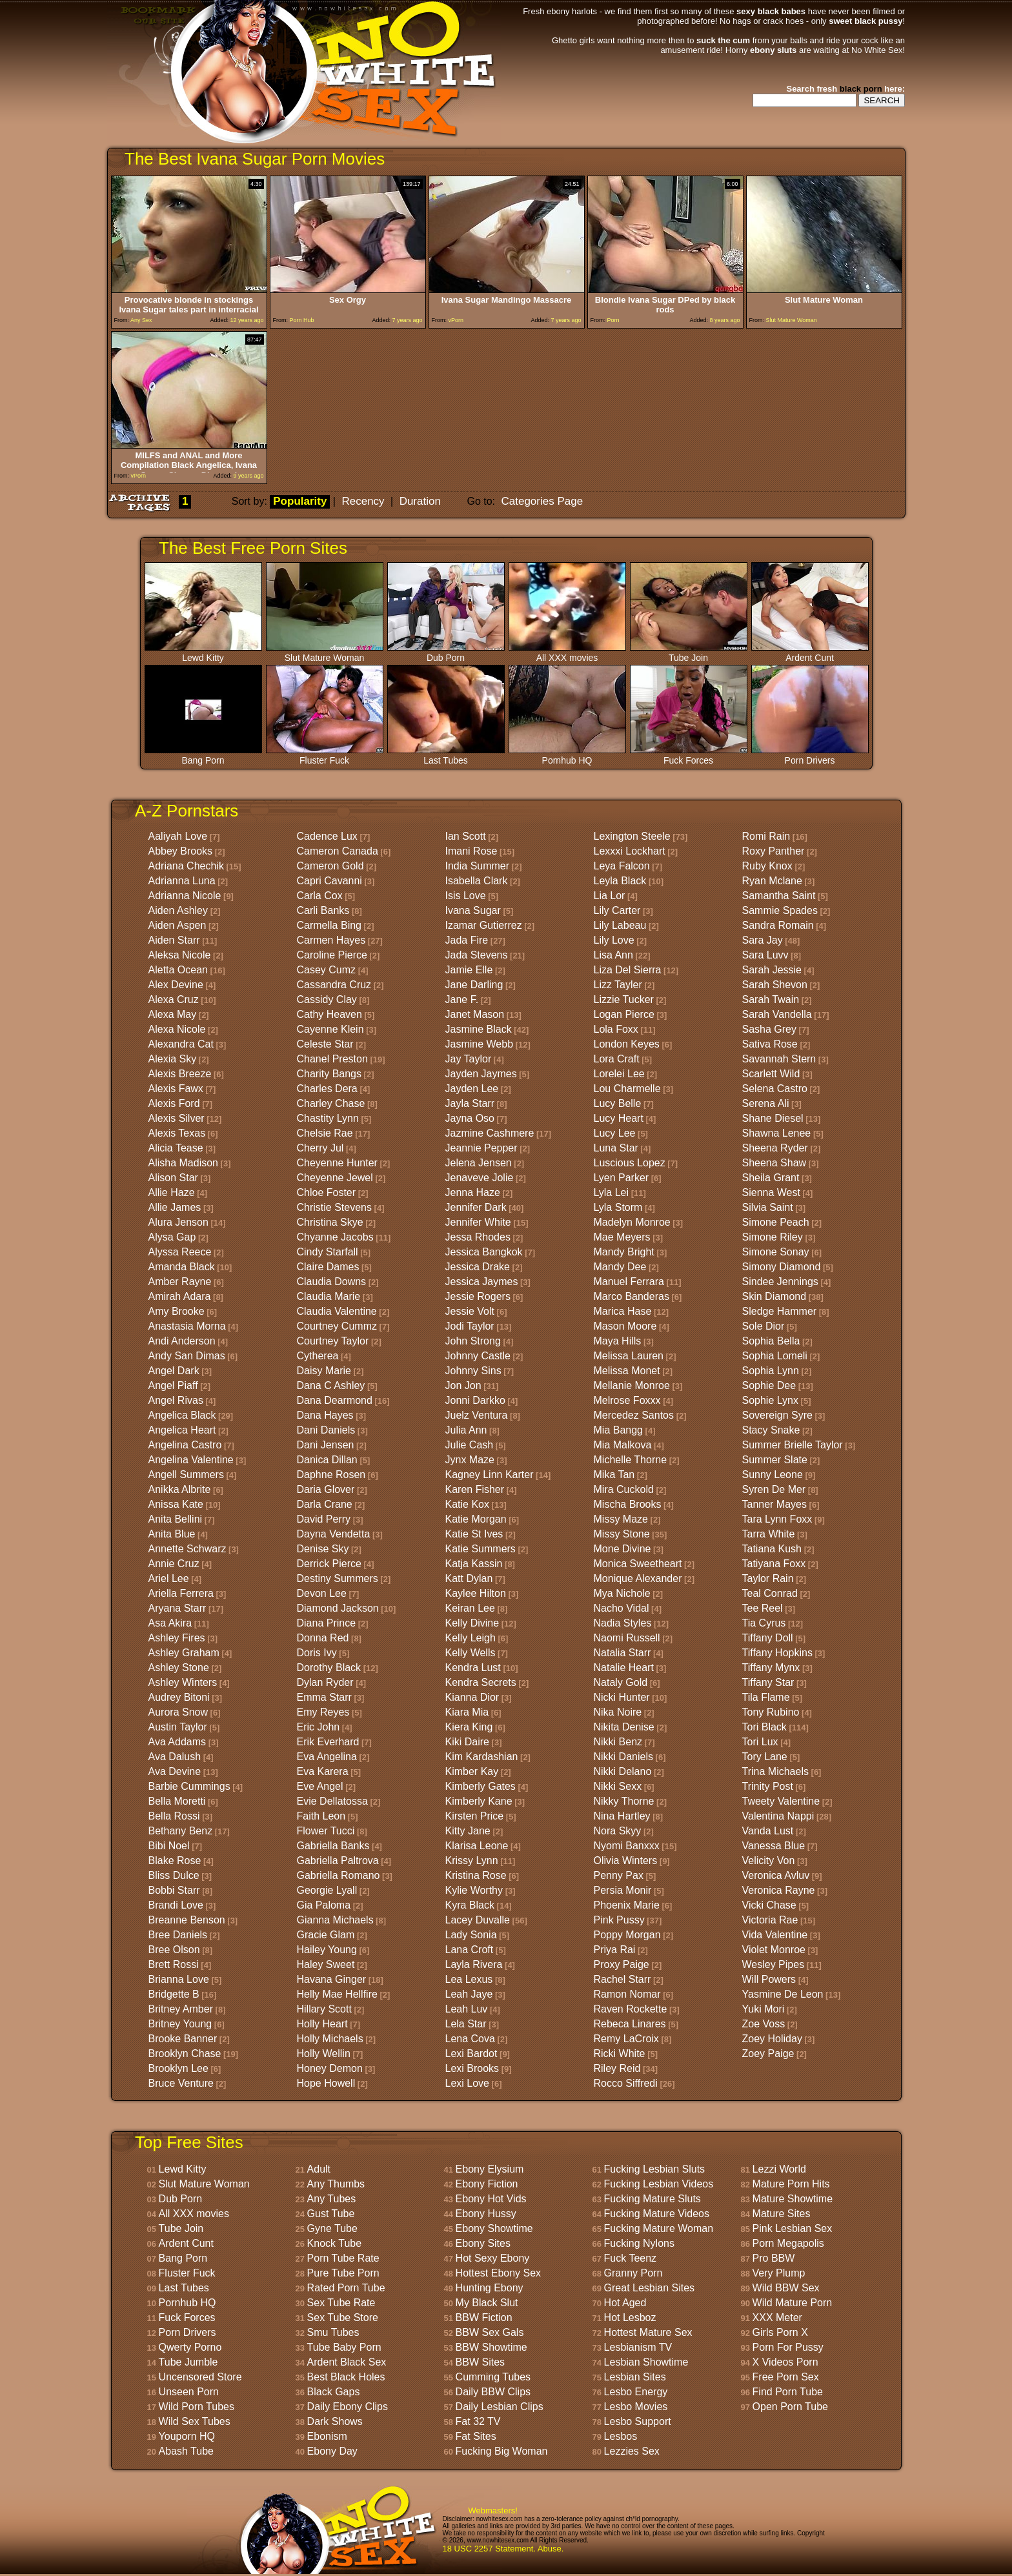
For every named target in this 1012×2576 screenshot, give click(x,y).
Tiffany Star (768, 1682)
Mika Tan (614, 1474)
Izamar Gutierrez (483, 925)
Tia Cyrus (764, 1623)
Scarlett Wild (771, 1073)
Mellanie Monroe (632, 1385)
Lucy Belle (618, 1103)
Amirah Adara (179, 1296)
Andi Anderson (182, 1340)
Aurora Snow (178, 1712)
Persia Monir (623, 1890)
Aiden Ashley (178, 910)
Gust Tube (331, 2213)
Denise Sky (323, 1548)
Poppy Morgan (627, 1934)
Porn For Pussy (788, 2347)
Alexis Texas (177, 1133)
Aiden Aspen (177, 925)
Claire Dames (328, 1266)
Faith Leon (321, 1815)
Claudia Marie (329, 1296)
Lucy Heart (618, 1118)
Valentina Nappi (778, 1815)
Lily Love (614, 940)
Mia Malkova (623, 1444)
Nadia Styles (623, 1623)
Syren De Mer (774, 1489)
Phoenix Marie (627, 1905)
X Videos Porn (785, 2362)
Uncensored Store (200, 2376)
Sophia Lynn (770, 1370)
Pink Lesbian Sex (793, 2228)
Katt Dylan (469, 1578)
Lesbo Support (637, 2421)
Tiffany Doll (767, 1637)
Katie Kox (467, 1504)
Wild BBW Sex (786, 2287)
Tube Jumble (188, 2362)
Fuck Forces (688, 756)
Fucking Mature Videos (656, 2213)
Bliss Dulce (173, 1875)
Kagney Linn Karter (489, 1474)
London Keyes (627, 1044)
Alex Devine (175, 984)
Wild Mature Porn (793, 2302)
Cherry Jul (320, 1147)
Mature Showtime (793, 2198)
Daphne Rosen (331, 1474)
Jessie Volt (469, 1311)
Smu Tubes (333, 2332)
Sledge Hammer (779, 1311)
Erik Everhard (328, 1741)
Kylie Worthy (474, 1890)
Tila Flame (766, 1697)
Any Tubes (331, 2198)
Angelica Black (182, 1415)
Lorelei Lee (619, 1073)
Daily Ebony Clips (347, 2406)
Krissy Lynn (471, 1860)
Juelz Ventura (476, 1415)
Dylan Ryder (325, 1682)
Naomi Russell (627, 1637)
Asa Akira (170, 1623)
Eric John (318, 1726)
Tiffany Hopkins (777, 1652)
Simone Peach (775, 1222)
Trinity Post (767, 1786)
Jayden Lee (472, 1088)
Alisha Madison (183, 1162)
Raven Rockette (630, 2008)
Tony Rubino (771, 1712)
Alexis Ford (174, 1103)
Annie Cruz (173, 1563)
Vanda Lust (768, 1830)
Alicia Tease (175, 1147)
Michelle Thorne (630, 1459)
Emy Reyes (323, 1712)
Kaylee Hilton (475, 1593)
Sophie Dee (769, 1385)
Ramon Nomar (627, 1994)
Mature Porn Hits (791, 2183)
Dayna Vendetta (333, 1533)
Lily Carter (617, 910)
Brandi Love (175, 1905)
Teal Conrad (770, 1593)
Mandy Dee (620, 1266)
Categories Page (542, 501)
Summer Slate (774, 1459)
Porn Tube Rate (343, 2258)
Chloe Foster (326, 1192)
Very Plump (779, 2272)
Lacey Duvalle (478, 1919)
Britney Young (180, 2023)
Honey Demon (330, 2068)
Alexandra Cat (181, 1044)
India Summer (477, 865)
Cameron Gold (330, 865)
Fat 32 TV (478, 2421)
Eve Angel (320, 1786)
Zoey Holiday (772, 2038)
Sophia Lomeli (774, 1355)
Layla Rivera (474, 1964)
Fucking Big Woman (502, 2451)
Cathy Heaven (329, 1014)
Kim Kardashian (481, 1756)
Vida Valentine (775, 1934)
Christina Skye (330, 1222)
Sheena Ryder (775, 1147)
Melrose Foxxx (627, 1400)
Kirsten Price (474, 1815)
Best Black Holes (346, 2376)
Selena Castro (774, 1088)
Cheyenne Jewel (335, 1177)
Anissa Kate (175, 1504)
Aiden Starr (174, 940)
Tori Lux (760, 1741)
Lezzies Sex (632, 2451)
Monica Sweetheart (638, 1563)
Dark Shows (335, 2421)
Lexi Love (467, 2083)
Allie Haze (171, 1192)
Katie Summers (480, 1548)
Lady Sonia (471, 1934)
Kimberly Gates (480, 1786)
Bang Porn (203, 756)
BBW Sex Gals (490, 2332)
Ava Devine (174, 1771)
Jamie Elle (469, 969)
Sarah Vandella (777, 1014)
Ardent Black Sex (347, 2362)
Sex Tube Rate (341, 2302)
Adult (318, 2169)
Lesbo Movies (636, 2406)
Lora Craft (617, 1058)
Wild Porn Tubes (196, 2406)
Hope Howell (326, 2083)
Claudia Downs (332, 1281)
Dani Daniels (326, 1430)
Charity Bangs (329, 1073)
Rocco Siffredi (626, 2083)
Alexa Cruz (173, 999)
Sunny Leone (772, 1474)
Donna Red (323, 1637)
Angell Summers (186, 1474)
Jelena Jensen (478, 1162)
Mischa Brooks (628, 1504)
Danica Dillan (327, 1459)
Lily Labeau (620, 925)
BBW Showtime (491, 2347)
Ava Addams (177, 1741)
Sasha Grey (769, 1029)
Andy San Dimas (186, 1355)
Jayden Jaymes (481, 1073)
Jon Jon (463, 1385)
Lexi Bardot (471, 2053)
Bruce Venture (181, 2083)
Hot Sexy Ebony (493, 2258)
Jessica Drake (477, 1266)
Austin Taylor (177, 1726)
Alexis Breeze (180, 1073)
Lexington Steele (632, 836)
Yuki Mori (763, 2008)
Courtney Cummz (337, 1326)
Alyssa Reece (180, 1251)
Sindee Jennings (780, 1281)
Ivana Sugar (473, 910)
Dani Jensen (325, 1444)
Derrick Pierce (329, 1563)
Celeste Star (325, 1044)
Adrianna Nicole (184, 895)
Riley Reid (617, 2068)
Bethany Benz (180, 1830)
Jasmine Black (478, 1029)
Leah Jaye (469, 1994)
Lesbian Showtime (646, 2362)
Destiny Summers (337, 1578)
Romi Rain (766, 836)
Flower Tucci (326, 1830)
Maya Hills (618, 1340)
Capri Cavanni (329, 880)
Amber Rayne (180, 1281)
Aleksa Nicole (179, 954)
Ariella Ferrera (181, 1593)
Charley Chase (331, 1103)
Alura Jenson (178, 1222)
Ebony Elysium (490, 2169)
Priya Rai (615, 1949)
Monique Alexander (638, 1578)
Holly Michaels (330, 2038)
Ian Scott (465, 836)
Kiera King (469, 1726)
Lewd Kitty (203, 653)
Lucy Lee (615, 1133)
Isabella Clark (476, 880)
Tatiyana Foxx (774, 1563)
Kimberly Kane (478, 1801)
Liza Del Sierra (628, 969)
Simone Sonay (775, 1251)
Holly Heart (322, 2023)
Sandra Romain (778, 925)
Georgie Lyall (327, 1890)
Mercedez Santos (634, 1415)
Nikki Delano (623, 1771)
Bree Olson (174, 1949)
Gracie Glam (326, 1934)
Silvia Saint (767, 1207)
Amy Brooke (176, 1311)
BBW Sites (480, 2362)
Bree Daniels (178, 1934)
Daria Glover (326, 1489)
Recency (362, 501)
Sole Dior (763, 1326)
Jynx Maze (469, 1459)
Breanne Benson (186, 1919)
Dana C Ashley (331, 1385)
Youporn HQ (187, 2436)
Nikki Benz (618, 1741)
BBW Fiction (484, 2317)
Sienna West (771, 1192)
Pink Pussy (619, 1919)
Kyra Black (469, 1905)
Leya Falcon (622, 865)
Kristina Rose (476, 1875)
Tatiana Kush (772, 1548)
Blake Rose (174, 1860)
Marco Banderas (631, 1296)
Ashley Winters (183, 1682)
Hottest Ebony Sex (498, 2272)
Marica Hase (623, 1311)
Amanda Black (181, 1266)
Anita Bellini (175, 1519)
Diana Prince (326, 1623)
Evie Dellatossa (332, 1801)
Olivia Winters (626, 1860)
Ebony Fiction (487, 2183)
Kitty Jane (468, 1830)
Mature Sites (782, 2213)
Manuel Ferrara (629, 1281)
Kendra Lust (473, 1667)
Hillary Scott (324, 2008)
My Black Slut (487, 2302)
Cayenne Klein (330, 1029)
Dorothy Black (329, 1667)
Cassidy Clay (327, 999)
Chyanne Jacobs (335, 1237)
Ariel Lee (168, 1578)
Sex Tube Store (342, 2317)
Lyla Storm (618, 1207)
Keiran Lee (470, 1608)
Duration (420, 501)
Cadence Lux (327, 836)
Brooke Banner (183, 2038)
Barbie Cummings (189, 1786)
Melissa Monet (627, 1370)
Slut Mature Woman (324, 653)
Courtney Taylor (333, 1340)
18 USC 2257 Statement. (489, 2548)
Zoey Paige (768, 2053)
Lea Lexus (469, 1979)
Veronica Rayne (778, 1890)
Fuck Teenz (630, 2258)
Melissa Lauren (629, 1355)
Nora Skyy (618, 1830)
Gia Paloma (324, 1905)
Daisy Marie (324, 1370)
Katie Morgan (476, 1519)
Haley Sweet (326, 1964)
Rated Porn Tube (346, 2287)
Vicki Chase (769, 1905)
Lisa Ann (613, 954)
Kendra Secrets (480, 1682)
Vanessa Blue (773, 1845)
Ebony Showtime (494, 2228)
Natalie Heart (624, 1667)
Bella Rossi (174, 1815)
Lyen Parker (621, 1177)
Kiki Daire (467, 1741)
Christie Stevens (334, 1207)
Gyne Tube (332, 2228)
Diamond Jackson (338, 1608)
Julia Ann (466, 1430)
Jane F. (462, 999)
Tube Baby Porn (344, 2347)
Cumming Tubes (493, 2376)
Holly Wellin (323, 2053)
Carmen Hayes (331, 940)
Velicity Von (768, 1860)
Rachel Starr (622, 1979)
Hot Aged (625, 2302)
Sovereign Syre (777, 1415)
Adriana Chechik (186, 865)
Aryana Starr (177, 1608)
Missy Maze (621, 1519)
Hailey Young (327, 1949)
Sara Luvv (765, 954)
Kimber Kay (472, 1771)
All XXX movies (567, 653)
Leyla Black (620, 880)
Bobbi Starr (174, 1890)
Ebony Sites (483, 2243)
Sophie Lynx (770, 1400)
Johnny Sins (473, 1370)
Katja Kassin (474, 1563)
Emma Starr (324, 1697)
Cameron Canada (337, 851)
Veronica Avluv (776, 1875)
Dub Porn (446, 653)
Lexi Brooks (472, 2068)
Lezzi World (779, 2169)
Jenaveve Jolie (479, 1177)
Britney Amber (180, 2008)
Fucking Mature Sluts (652, 2198)
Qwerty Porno (190, 2347)
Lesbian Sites (635, 2376)
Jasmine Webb (479, 1044)
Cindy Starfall (327, 1251)
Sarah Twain (771, 999)
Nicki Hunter (622, 1697)
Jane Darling (474, 984)
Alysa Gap (172, 1237)
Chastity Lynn (328, 1118)
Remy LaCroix (626, 2038)
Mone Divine (622, 1548)
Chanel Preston (332, 1058)
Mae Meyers (622, 1237)
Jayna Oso (469, 1118)
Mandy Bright (624, 1251)
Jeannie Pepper (481, 1147)
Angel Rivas (175, 1400)
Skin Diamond (774, 1296)
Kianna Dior (472, 1697)
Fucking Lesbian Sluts (654, 2169)
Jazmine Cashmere (489, 1133)
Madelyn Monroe (632, 1222)
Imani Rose (471, 851)
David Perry (324, 1519)
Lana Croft (469, 1949)
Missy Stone (622, 1533)
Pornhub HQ (567, 756)
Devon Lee (322, 1593)
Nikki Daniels (623, 1756)
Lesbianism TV (638, 2347)
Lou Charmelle (627, 1088)
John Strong (473, 1340)
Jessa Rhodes (478, 1237)
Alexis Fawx (175, 1088)
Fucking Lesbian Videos (659, 2183)
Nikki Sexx (618, 1786)
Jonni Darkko (475, 1400)
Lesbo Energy (636, 2391)
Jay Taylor (468, 1058)
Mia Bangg (618, 1430)
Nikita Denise (624, 1726)
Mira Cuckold (624, 1489)
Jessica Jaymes (481, 1281)
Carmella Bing (329, 925)
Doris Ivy (317, 1652)
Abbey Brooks (180, 851)
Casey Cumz (326, 969)
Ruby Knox (767, 865)
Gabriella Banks (333, 1845)
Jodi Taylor (469, 1326)
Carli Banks (323, 910)
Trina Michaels (775, 1771)
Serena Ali (765, 1103)
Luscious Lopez (629, 1162)
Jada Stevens (476, 954)
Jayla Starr (469, 1103)
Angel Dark (173, 1370)
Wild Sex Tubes (194, 2421)
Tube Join (688, 653)
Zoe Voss (763, 2023)
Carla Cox (320, 895)
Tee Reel (762, 1608)
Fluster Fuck (324, 756)
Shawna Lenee (776, 1133)
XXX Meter (777, 2317)
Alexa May (172, 1014)
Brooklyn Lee (178, 2068)
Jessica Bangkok (484, 1251)
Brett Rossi (173, 1964)
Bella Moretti (177, 1801)
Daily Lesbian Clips (499, 2406)
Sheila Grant (771, 1177)
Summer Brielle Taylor (792, 1444)
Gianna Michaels (335, 1919)
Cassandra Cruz (334, 984)
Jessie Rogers (478, 1296)
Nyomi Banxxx (627, 1845)
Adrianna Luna (182, 880)
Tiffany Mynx (771, 1667)
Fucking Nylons (639, 2243)
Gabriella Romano (338, 1875)
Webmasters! (493, 2510)
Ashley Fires (176, 1637)
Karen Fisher (475, 1489)
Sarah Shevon (774, 984)
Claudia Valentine (337, 1311)
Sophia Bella (771, 1340)
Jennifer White (478, 1222)
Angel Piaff (173, 1385)
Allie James (174, 1207)
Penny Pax (618, 1875)
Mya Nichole (622, 1593)
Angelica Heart (182, 1430)
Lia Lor (609, 895)
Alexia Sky (172, 1058)
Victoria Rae (770, 1919)
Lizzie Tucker (624, 999)
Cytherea (318, 1355)
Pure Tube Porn (343, 2272)
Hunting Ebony (489, 2287)
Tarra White (768, 1533)
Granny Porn (633, 2272)
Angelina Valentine (191, 1459)
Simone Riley (772, 1237)
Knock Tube (334, 2243)
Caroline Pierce (332, 954)
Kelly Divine (472, 1623)
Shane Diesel (773, 1118)
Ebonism (327, 2436)
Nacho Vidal (621, 1608)
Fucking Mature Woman (659, 2228)
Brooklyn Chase (184, 2053)
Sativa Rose (770, 1044)
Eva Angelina (327, 1756)
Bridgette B (173, 1994)
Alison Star (173, 1177)
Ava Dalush (174, 1756)
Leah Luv (466, 2008)
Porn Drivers (810, 756)
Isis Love (465, 895)
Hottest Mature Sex (648, 2332)
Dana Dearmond (334, 1400)
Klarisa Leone (477, 1845)
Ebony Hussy (486, 2213)
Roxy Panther (773, 851)
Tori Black (764, 1726)
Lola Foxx (616, 1029)
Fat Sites (476, 2436)
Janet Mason (475, 1014)
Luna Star (616, 1147)
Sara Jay (762, 940)
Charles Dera (327, 1088)
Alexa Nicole (177, 1029)
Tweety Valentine (781, 1801)
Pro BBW (774, 2258)
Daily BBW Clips (493, 2391)
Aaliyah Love (178, 836)
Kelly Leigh (470, 1637)
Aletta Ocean (178, 969)
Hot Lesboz (630, 2317)
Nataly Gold (621, 1682)
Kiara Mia (467, 1712)
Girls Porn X (780, 2332)
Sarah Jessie (772, 969)
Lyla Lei (611, 1192)
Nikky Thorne (624, 1801)
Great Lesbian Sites (649, 2287)
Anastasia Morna (187, 1326)
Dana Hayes (325, 1415)
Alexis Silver (176, 1118)
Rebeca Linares (630, 2023)
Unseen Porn (189, 2391)
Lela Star (466, 2023)
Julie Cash (469, 1444)
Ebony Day (332, 2451)
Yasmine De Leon (783, 1994)
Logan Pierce (624, 1014)
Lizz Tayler (618, 984)
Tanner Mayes (774, 1504)
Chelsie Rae (325, 1133)
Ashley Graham (183, 1652)
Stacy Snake (771, 1430)
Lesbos (621, 2436)
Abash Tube (186, 2451)
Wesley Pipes (773, 1964)
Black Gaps (333, 2391)
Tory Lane (764, 1756)
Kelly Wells (470, 1652)
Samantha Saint (779, 895)
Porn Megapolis (788, 2243)
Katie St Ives (474, 1533)
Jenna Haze (472, 1192)
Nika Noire (618, 1712)
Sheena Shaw (774, 1162)
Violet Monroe (773, 1949)
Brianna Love (178, 1979)
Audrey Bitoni (179, 1697)
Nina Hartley (622, 1815)
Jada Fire (467, 940)
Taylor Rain (768, 1578)
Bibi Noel (169, 1845)
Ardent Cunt (810, 653)
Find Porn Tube (788, 2391)
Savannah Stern (779, 1058)
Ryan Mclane (772, 880)
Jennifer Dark (476, 1207)
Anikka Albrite (179, 1489)
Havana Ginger (332, 1979)
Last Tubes (446, 756)
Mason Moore (625, 1326)
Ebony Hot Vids (491, 2198)
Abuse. (550, 2548)
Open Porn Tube (790, 2406)
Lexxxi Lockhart (629, 851)
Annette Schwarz (187, 1548)
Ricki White (619, 2053)
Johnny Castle (478, 1355)
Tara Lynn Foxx (777, 1519)
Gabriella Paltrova (338, 1860)
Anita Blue (172, 1533)
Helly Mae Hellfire (337, 1994)
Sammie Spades (780, 910)
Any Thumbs (336, 2183)
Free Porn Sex (786, 2376)
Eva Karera (323, 1771)
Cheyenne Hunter (337, 1162)
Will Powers (769, 1979)
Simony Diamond (781, 1266)
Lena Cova (470, 2038)
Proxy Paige (621, 1964)
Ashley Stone (178, 1667)
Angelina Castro (185, 1444)
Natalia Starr (622, 1652)
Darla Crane (324, 1504)
